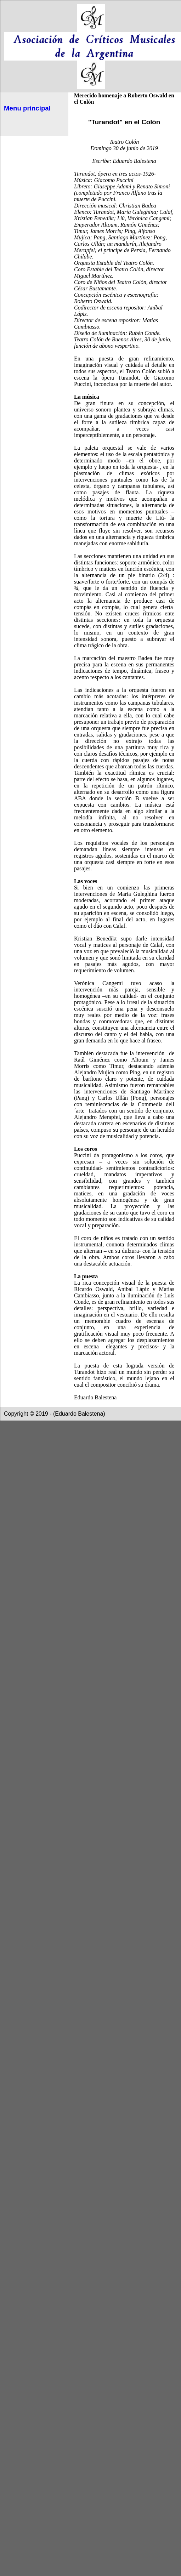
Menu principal (27, 108)
